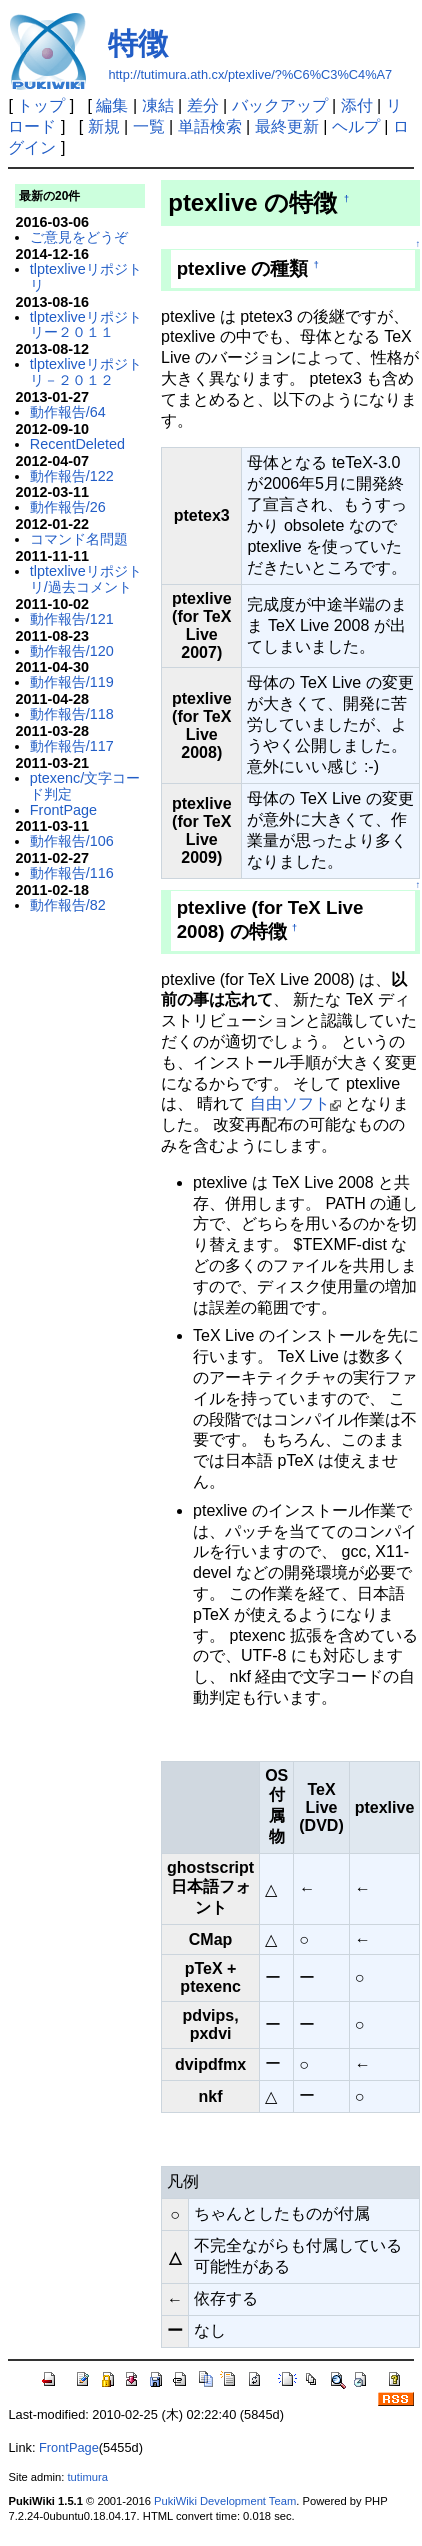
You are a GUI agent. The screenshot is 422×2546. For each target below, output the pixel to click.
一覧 (149, 126)
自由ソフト (290, 1103)
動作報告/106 (72, 841)
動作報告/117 (72, 746)
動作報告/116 (72, 873)
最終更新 (287, 126)
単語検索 (210, 126)
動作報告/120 (72, 651)
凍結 (158, 105)
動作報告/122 (72, 476)
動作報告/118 (72, 714)
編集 (112, 105)
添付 (357, 105)
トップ (41, 105)
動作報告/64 (68, 412)
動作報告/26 (68, 507)
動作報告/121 (72, 619)
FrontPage (63, 810)
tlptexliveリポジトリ (86, 277)
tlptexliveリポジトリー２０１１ (86, 325)
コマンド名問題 (79, 539)
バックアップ (280, 105)
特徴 (138, 43)
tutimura (88, 2477)
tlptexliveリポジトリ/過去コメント (86, 579)
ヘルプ (356, 126)
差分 (203, 105)
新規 (104, 126)
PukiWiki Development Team (225, 2501)
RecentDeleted (77, 444)
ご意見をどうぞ (79, 237)
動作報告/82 (68, 905)
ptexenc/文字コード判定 (85, 786)
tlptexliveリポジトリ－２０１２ (86, 372)
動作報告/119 (72, 682)
